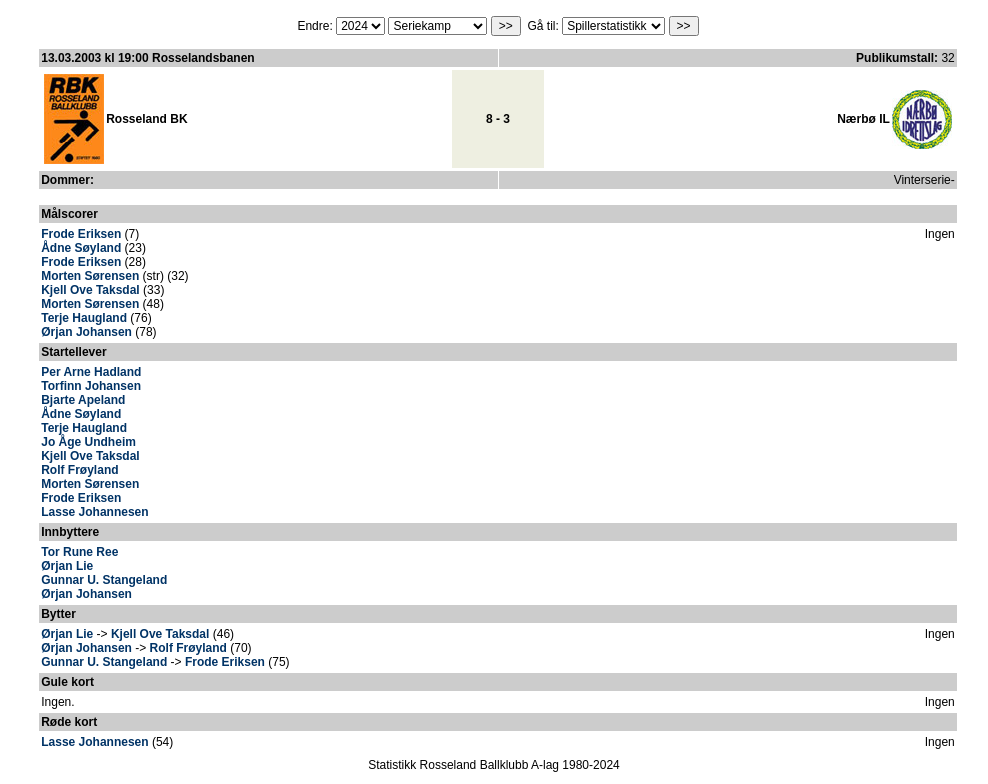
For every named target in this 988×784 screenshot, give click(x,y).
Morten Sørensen (90, 276)
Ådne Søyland (81, 248)
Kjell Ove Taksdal (90, 290)
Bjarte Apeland (83, 400)
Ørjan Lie (67, 566)
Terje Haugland (84, 318)
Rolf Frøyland (79, 470)
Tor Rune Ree (79, 552)
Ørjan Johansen (86, 332)
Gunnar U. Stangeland (104, 580)
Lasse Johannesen (94, 512)
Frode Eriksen (81, 234)
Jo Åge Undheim (88, 442)
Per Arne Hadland (91, 372)
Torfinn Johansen (91, 386)
